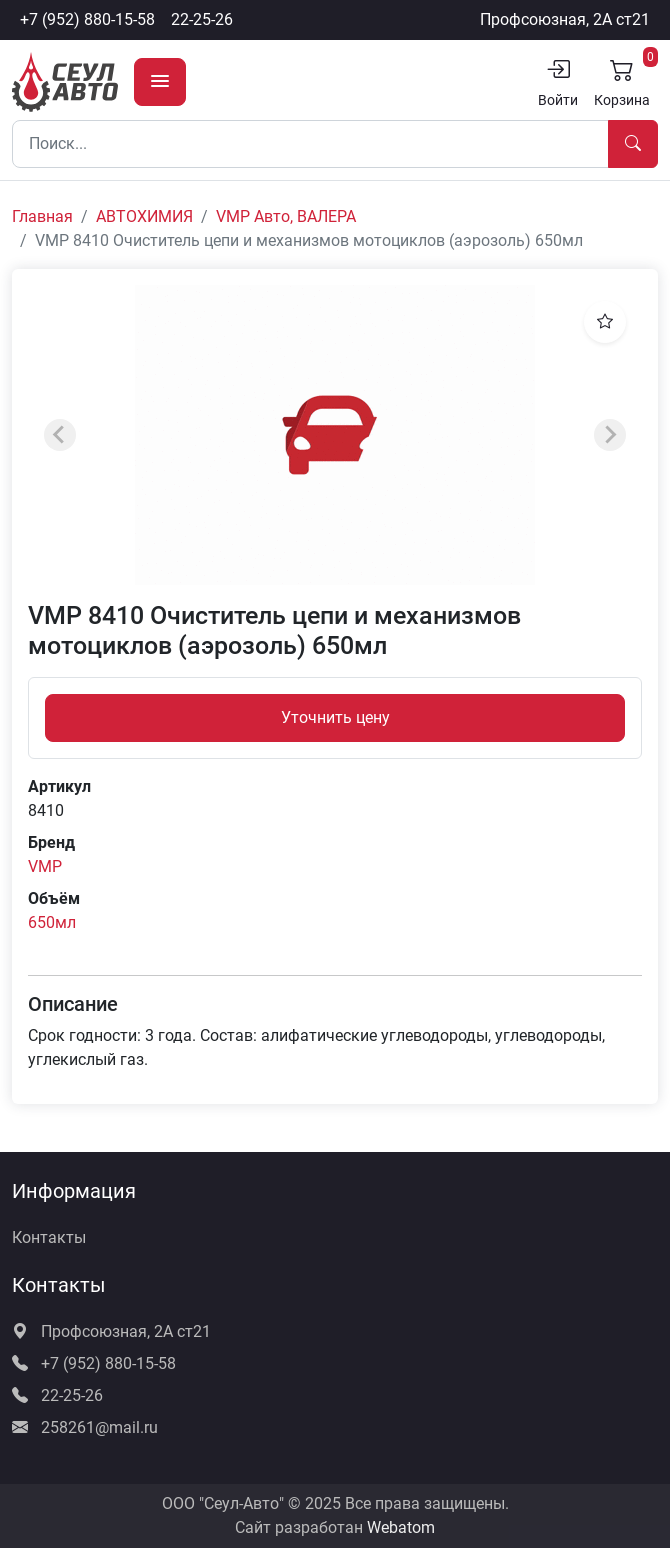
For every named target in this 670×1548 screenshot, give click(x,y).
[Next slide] (610, 435)
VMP (45, 866)
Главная (42, 216)
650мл (52, 922)
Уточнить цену (335, 717)
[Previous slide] (60, 435)
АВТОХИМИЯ (144, 216)
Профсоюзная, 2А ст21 (565, 19)
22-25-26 (202, 19)
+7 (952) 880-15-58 (87, 19)
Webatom (401, 1527)
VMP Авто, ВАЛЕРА (286, 216)
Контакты (49, 1237)
